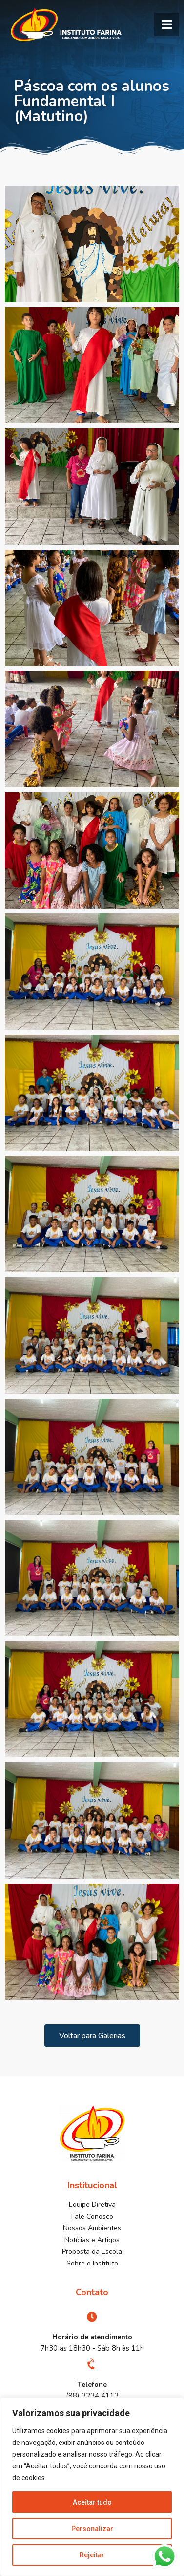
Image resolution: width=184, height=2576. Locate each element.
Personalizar (92, 2528)
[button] (166, 24)
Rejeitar (92, 2555)
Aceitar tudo (92, 2502)
